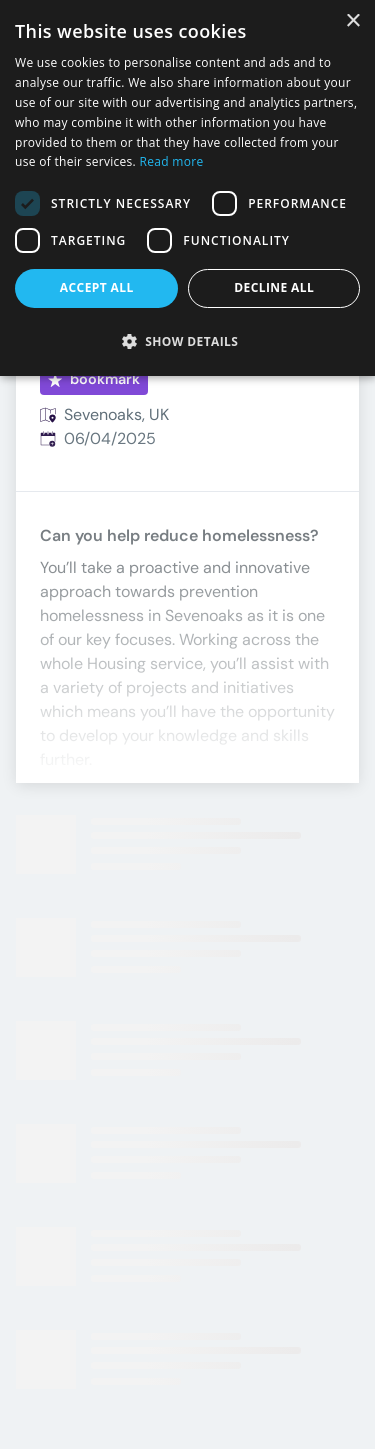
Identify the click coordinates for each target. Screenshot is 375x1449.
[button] (187, 341)
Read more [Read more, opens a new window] (172, 161)
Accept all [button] (97, 287)
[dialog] (187, 188)
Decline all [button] (274, 287)
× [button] (352, 21)
